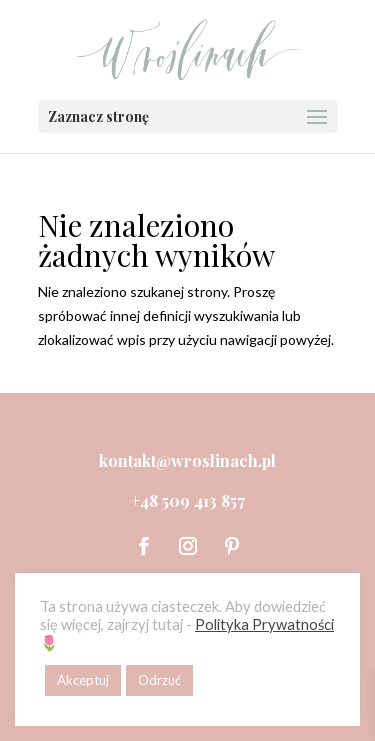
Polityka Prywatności (264, 624)
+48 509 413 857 (188, 500)
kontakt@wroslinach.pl (187, 460)
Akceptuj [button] (83, 680)
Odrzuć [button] (159, 680)
